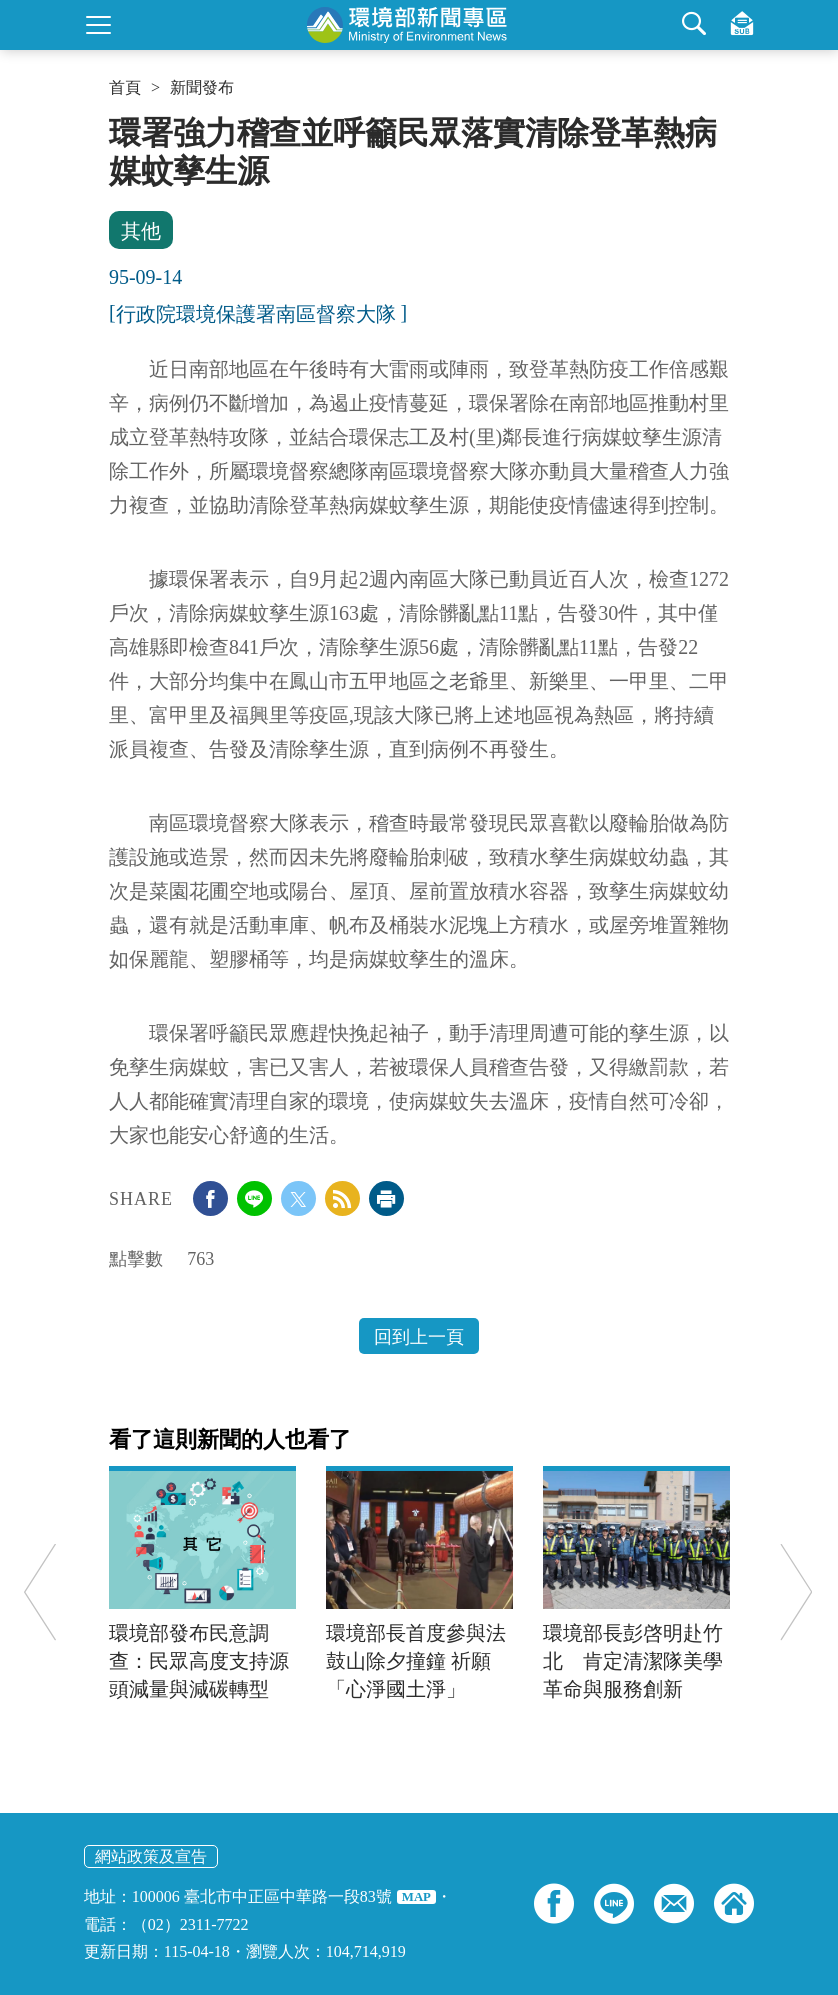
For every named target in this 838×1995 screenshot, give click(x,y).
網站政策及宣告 (151, 1856)
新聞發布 (202, 88)
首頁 (125, 88)
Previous (40, 1591)
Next (796, 1591)
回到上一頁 (419, 1337)
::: (115, 122)
